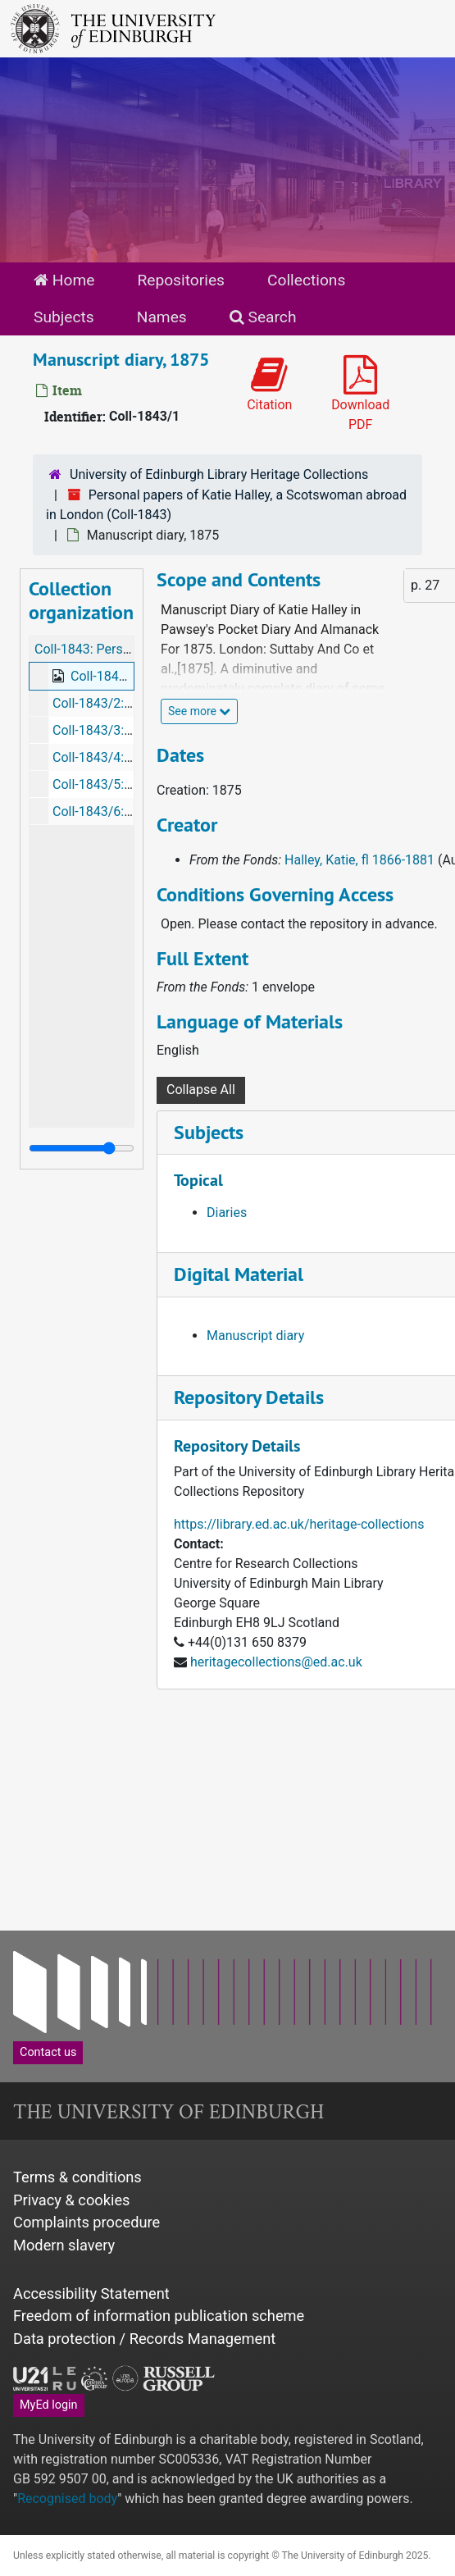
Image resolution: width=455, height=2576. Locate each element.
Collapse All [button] (200, 1089)
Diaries (227, 1212)
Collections (306, 280)
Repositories (181, 280)
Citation (269, 384)
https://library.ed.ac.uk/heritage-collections (299, 1524)
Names (162, 317)
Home (64, 280)
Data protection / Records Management (144, 2338)
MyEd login (49, 2405)
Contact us (48, 2052)
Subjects (64, 317)
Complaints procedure (86, 2222)
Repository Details (249, 1397)
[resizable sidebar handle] (81, 1148)
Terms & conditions (77, 2177)
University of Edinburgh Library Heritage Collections (219, 474)
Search (263, 317)
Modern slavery (64, 2245)
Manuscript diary (255, 1335)
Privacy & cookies (71, 2200)
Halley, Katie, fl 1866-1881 (359, 860)
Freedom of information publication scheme (158, 2315)
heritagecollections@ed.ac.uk (276, 1662)
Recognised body (67, 2498)
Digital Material (238, 1274)
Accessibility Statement (91, 2293)
